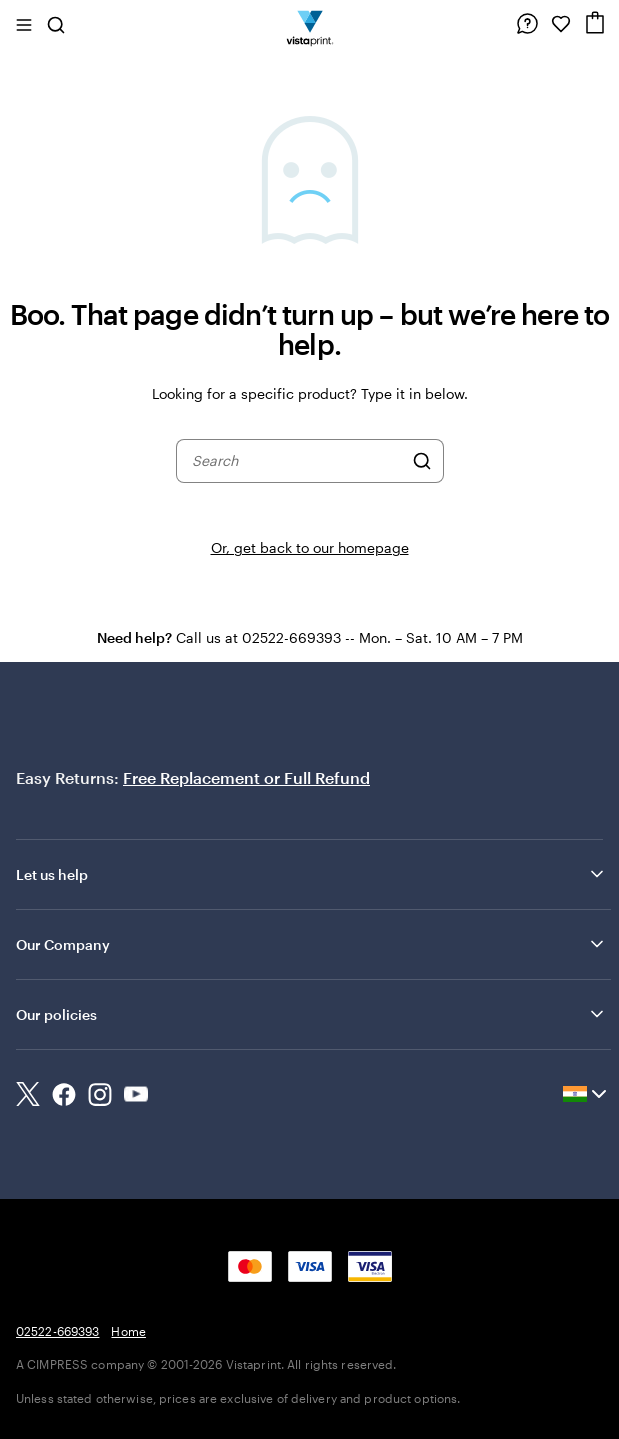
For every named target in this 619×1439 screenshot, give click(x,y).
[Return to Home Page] (309, 24)
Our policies (311, 1014)
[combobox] (297, 461)
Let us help (311, 874)
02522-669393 (57, 1331)
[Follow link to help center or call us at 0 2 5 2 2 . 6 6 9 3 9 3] (527, 24)
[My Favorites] (561, 24)
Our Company (311, 944)
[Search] (422, 461)
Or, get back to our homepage (310, 547)
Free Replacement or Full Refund (246, 777)
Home (128, 1331)
